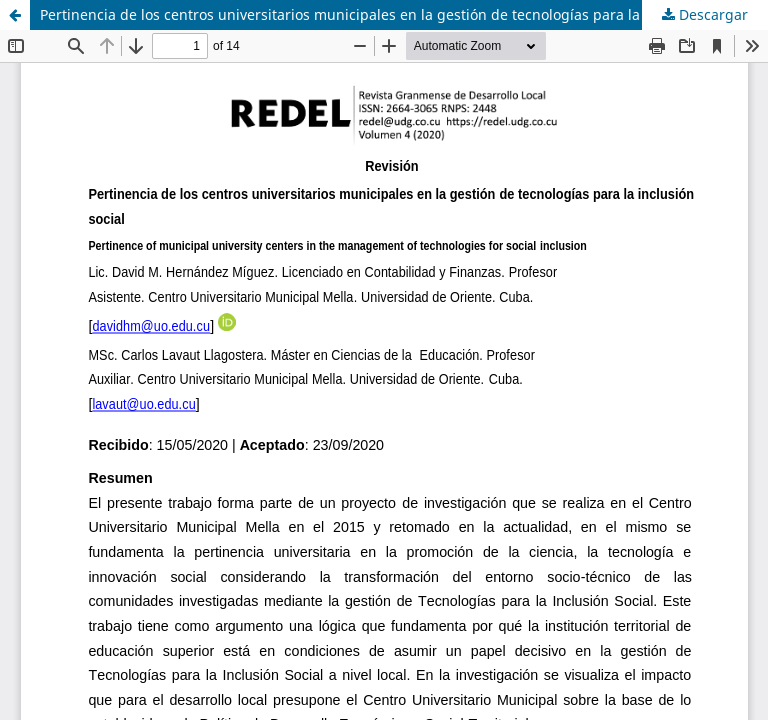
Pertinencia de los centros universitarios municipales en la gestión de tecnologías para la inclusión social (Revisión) (404, 14)
